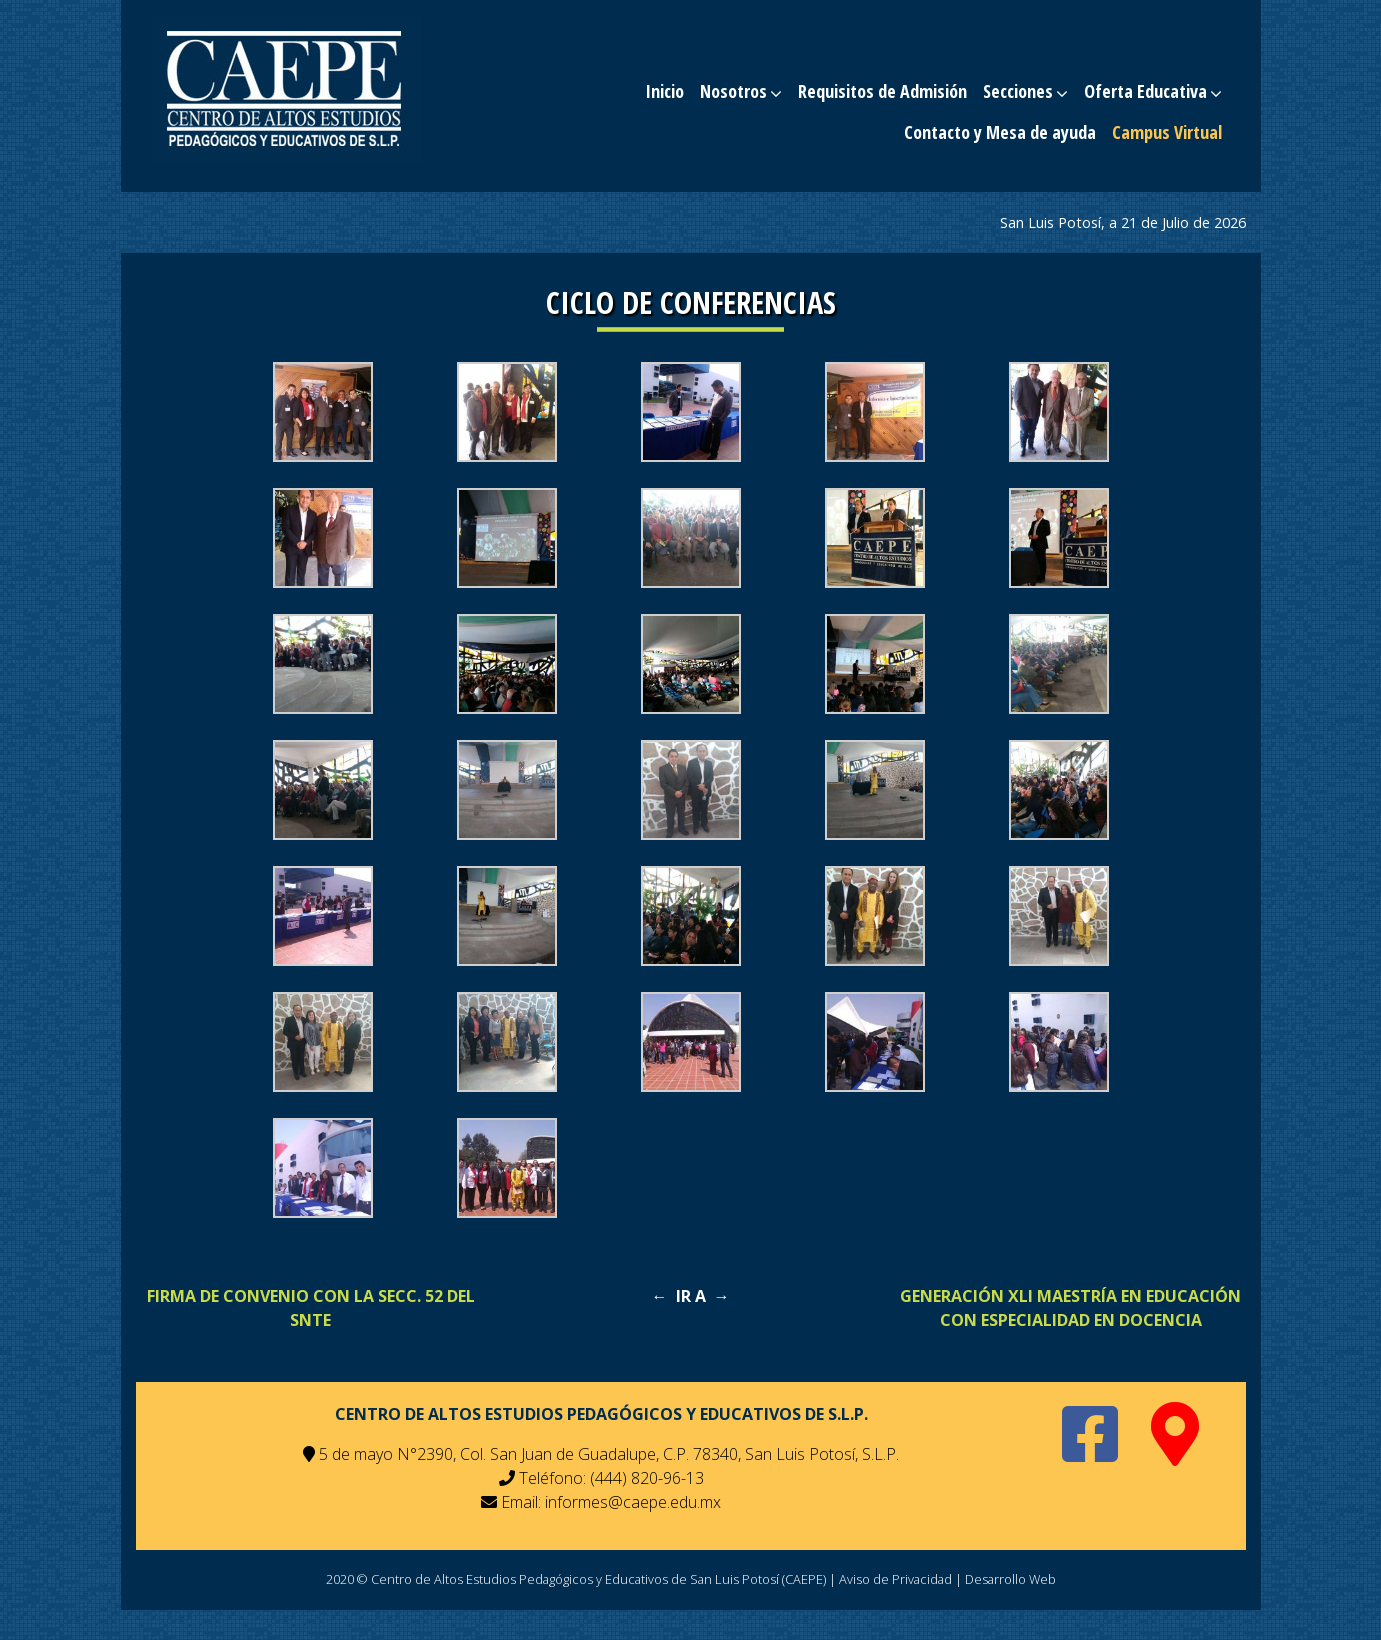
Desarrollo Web (1010, 1579)
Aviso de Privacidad (895, 1579)
